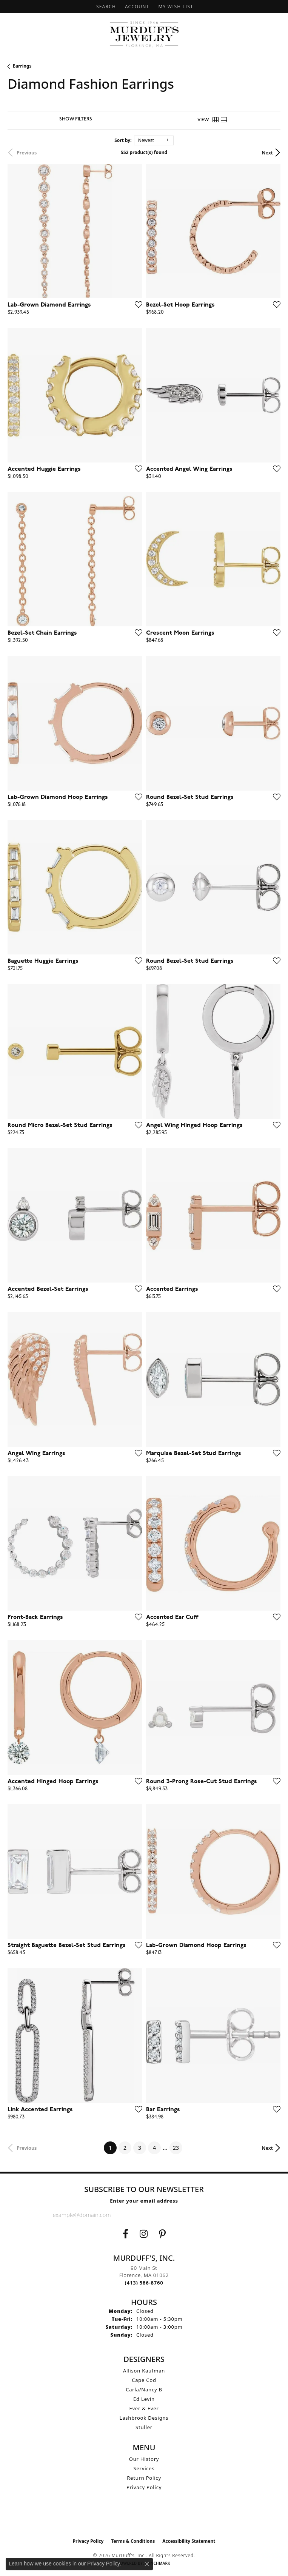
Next (267, 152)
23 (176, 2147)
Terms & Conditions (133, 2541)
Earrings (22, 66)
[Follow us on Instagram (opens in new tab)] (143, 2233)
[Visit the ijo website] (144, 2518)
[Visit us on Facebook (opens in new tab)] (125, 2233)
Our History (144, 2459)
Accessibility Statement (188, 2541)
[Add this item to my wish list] (136, 304)
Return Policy (144, 2477)
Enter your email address (144, 2200)
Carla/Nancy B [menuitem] (144, 2389)
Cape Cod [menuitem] (144, 2380)
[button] (105, 6)
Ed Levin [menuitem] (144, 2399)
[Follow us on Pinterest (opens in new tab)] (162, 2233)
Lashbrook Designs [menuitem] (144, 2417)
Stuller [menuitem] (144, 2427)
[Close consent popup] (147, 2564)
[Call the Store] (144, 2282)
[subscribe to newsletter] (229, 2214)
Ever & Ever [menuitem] (144, 2408)
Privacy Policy (144, 2487)
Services (144, 2468)
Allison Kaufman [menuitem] (144, 2370)
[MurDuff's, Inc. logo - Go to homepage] (144, 34)
